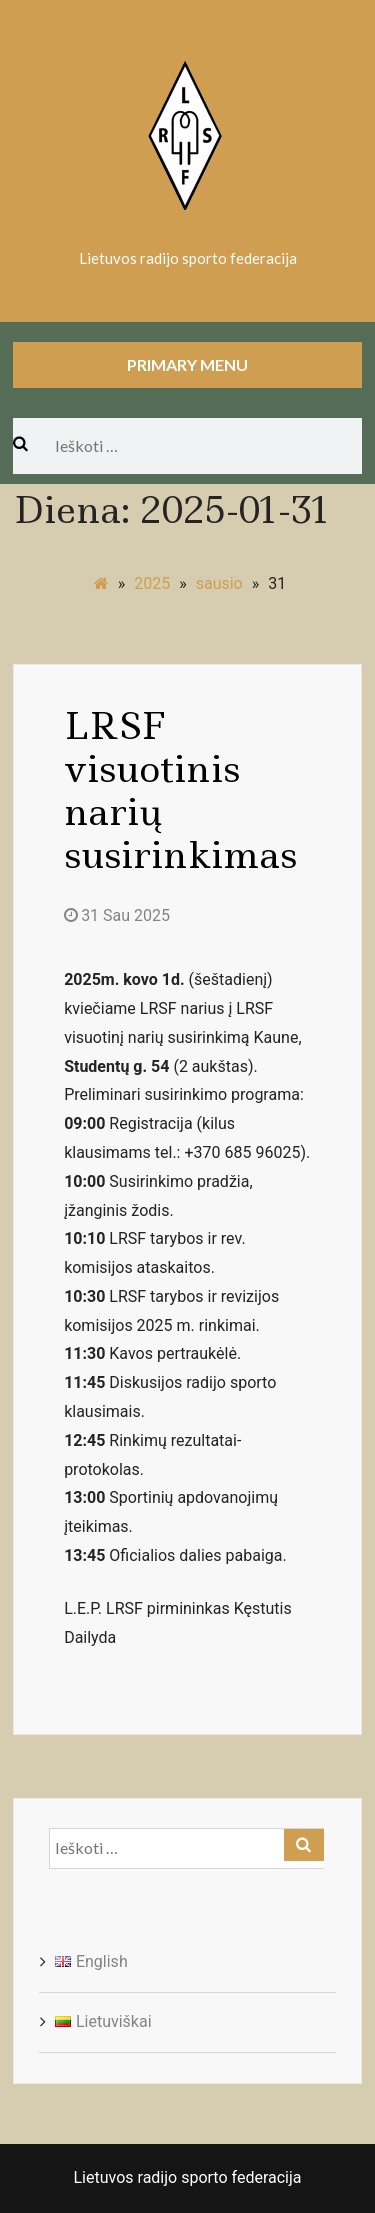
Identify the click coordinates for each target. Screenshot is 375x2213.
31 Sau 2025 (117, 915)
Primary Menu (187, 364)
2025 (152, 583)
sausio (219, 583)
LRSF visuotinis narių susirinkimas (180, 791)
